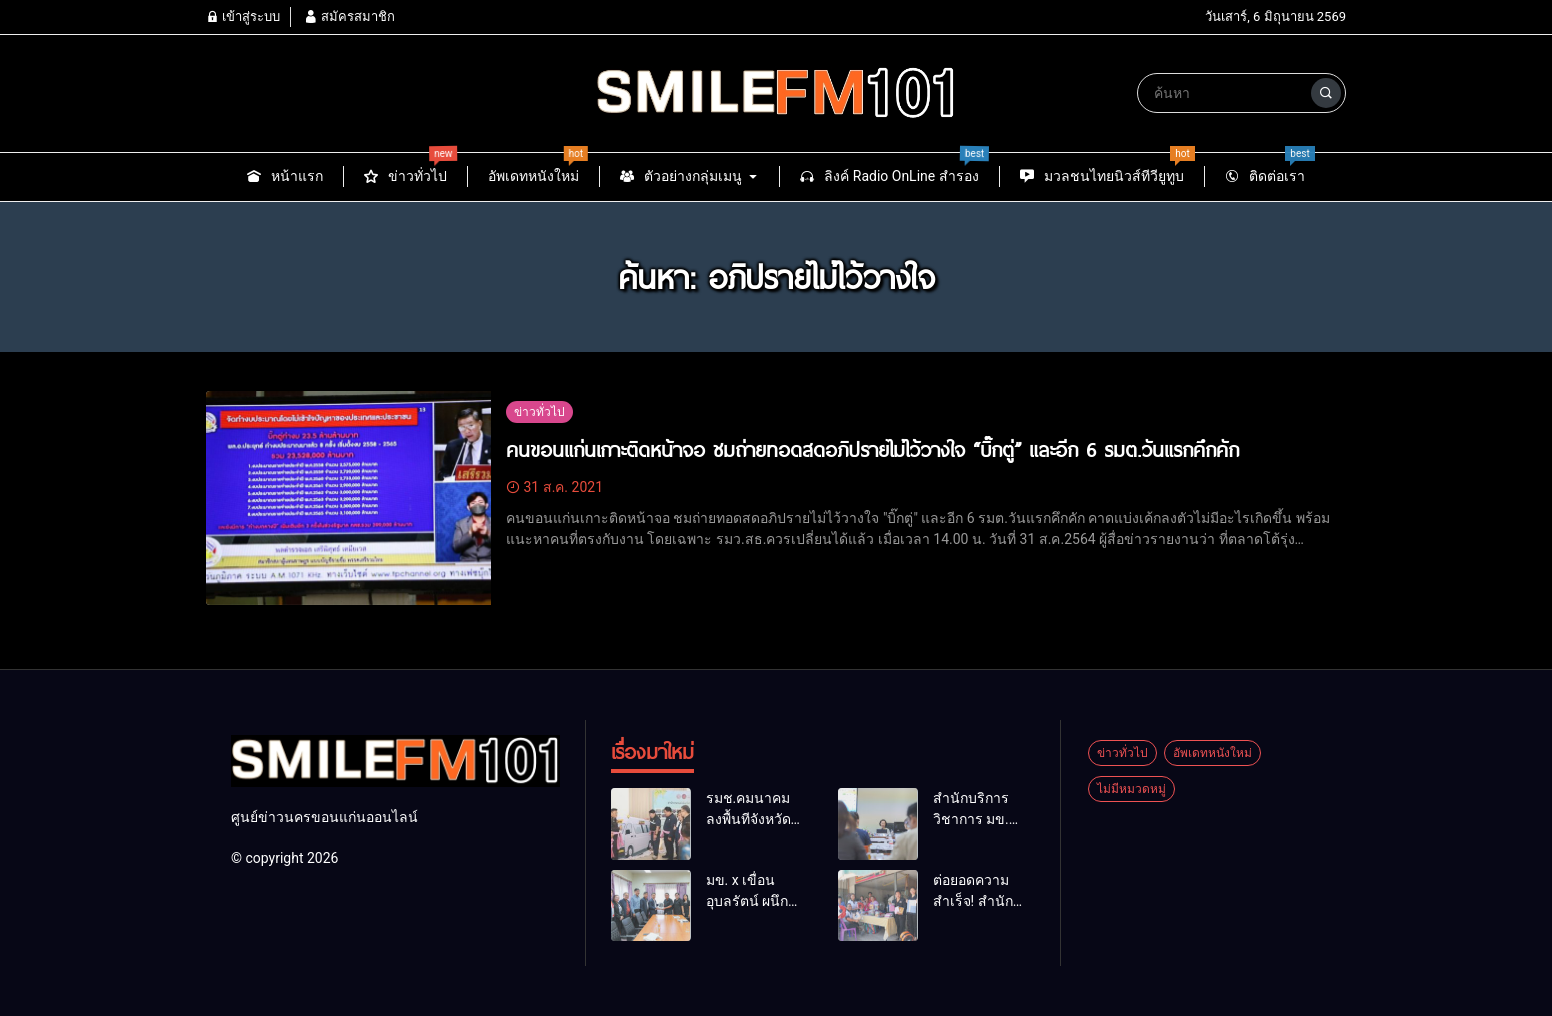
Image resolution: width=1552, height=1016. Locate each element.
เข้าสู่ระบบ (243, 16)
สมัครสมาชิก (349, 16)
